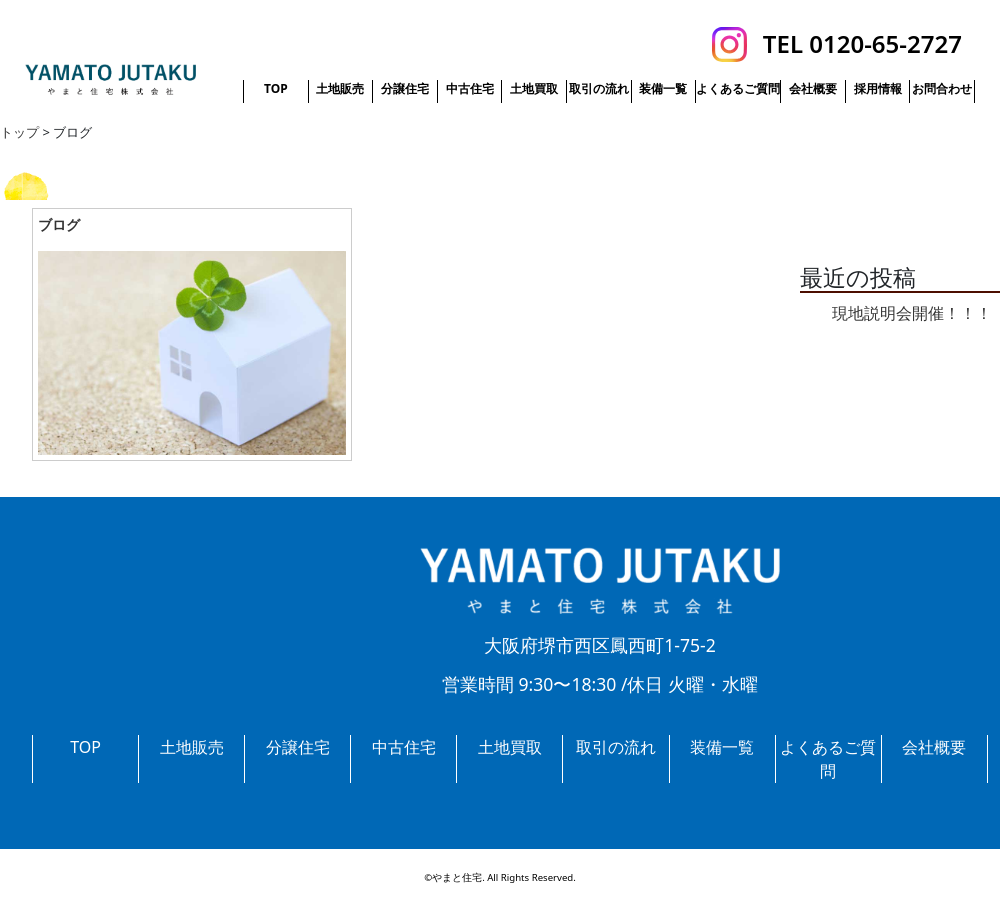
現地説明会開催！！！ (912, 313)
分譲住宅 (405, 88)
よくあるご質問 (738, 88)
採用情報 (878, 88)
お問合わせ (942, 88)
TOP (276, 88)
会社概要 (813, 88)
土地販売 (340, 88)
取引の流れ (599, 88)
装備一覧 (663, 88)
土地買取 (534, 88)
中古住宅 (470, 88)
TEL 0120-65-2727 (862, 43)
